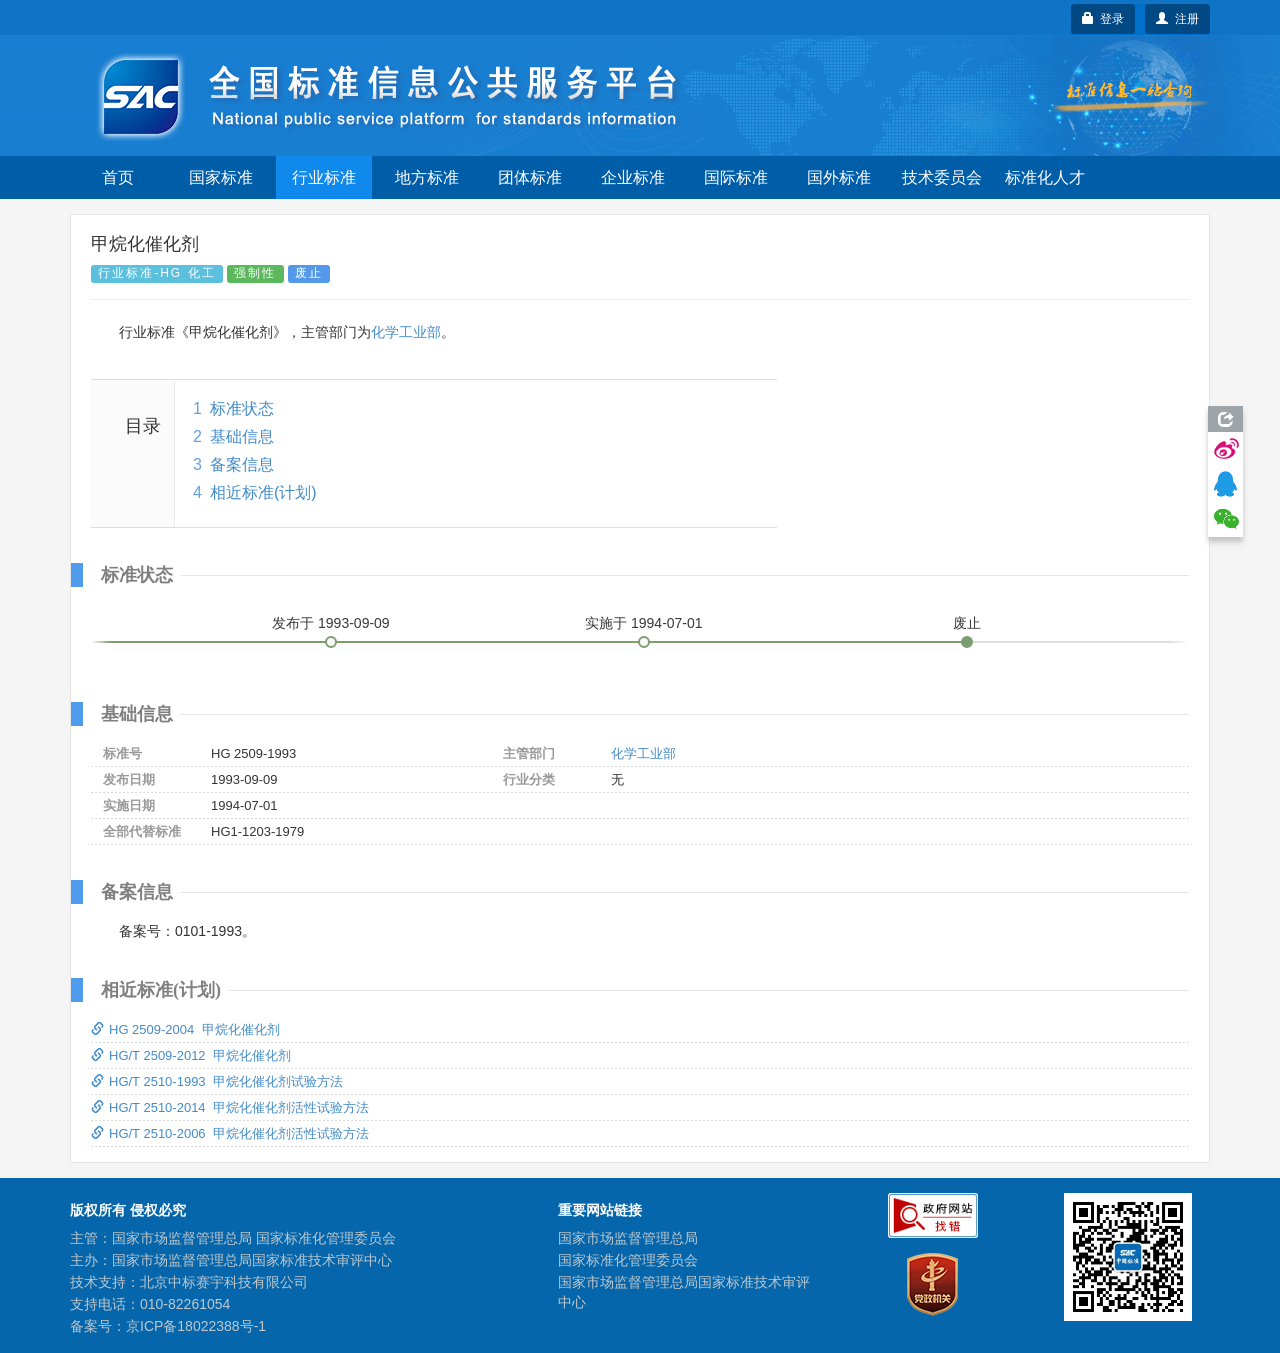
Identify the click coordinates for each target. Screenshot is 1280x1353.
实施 (644, 623)
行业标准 (324, 177)
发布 (331, 623)
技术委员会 (942, 177)
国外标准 (839, 177)
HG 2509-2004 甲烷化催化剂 (185, 1029)
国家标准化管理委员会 (628, 1260)
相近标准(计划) (263, 492)
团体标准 (530, 177)
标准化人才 (1045, 177)
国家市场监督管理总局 (628, 1238)
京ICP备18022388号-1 (196, 1326)
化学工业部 (406, 332)
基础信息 (242, 436)
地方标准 (427, 177)
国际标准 (736, 177)
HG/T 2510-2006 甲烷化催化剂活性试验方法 (230, 1133)
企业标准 (633, 177)
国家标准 (221, 177)
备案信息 (242, 464)
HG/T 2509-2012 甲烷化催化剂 (191, 1055)
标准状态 (242, 408)
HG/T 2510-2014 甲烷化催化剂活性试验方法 (230, 1107)
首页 (118, 177)
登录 (1103, 19)
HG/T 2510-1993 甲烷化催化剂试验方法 (217, 1081)
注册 (1177, 19)
